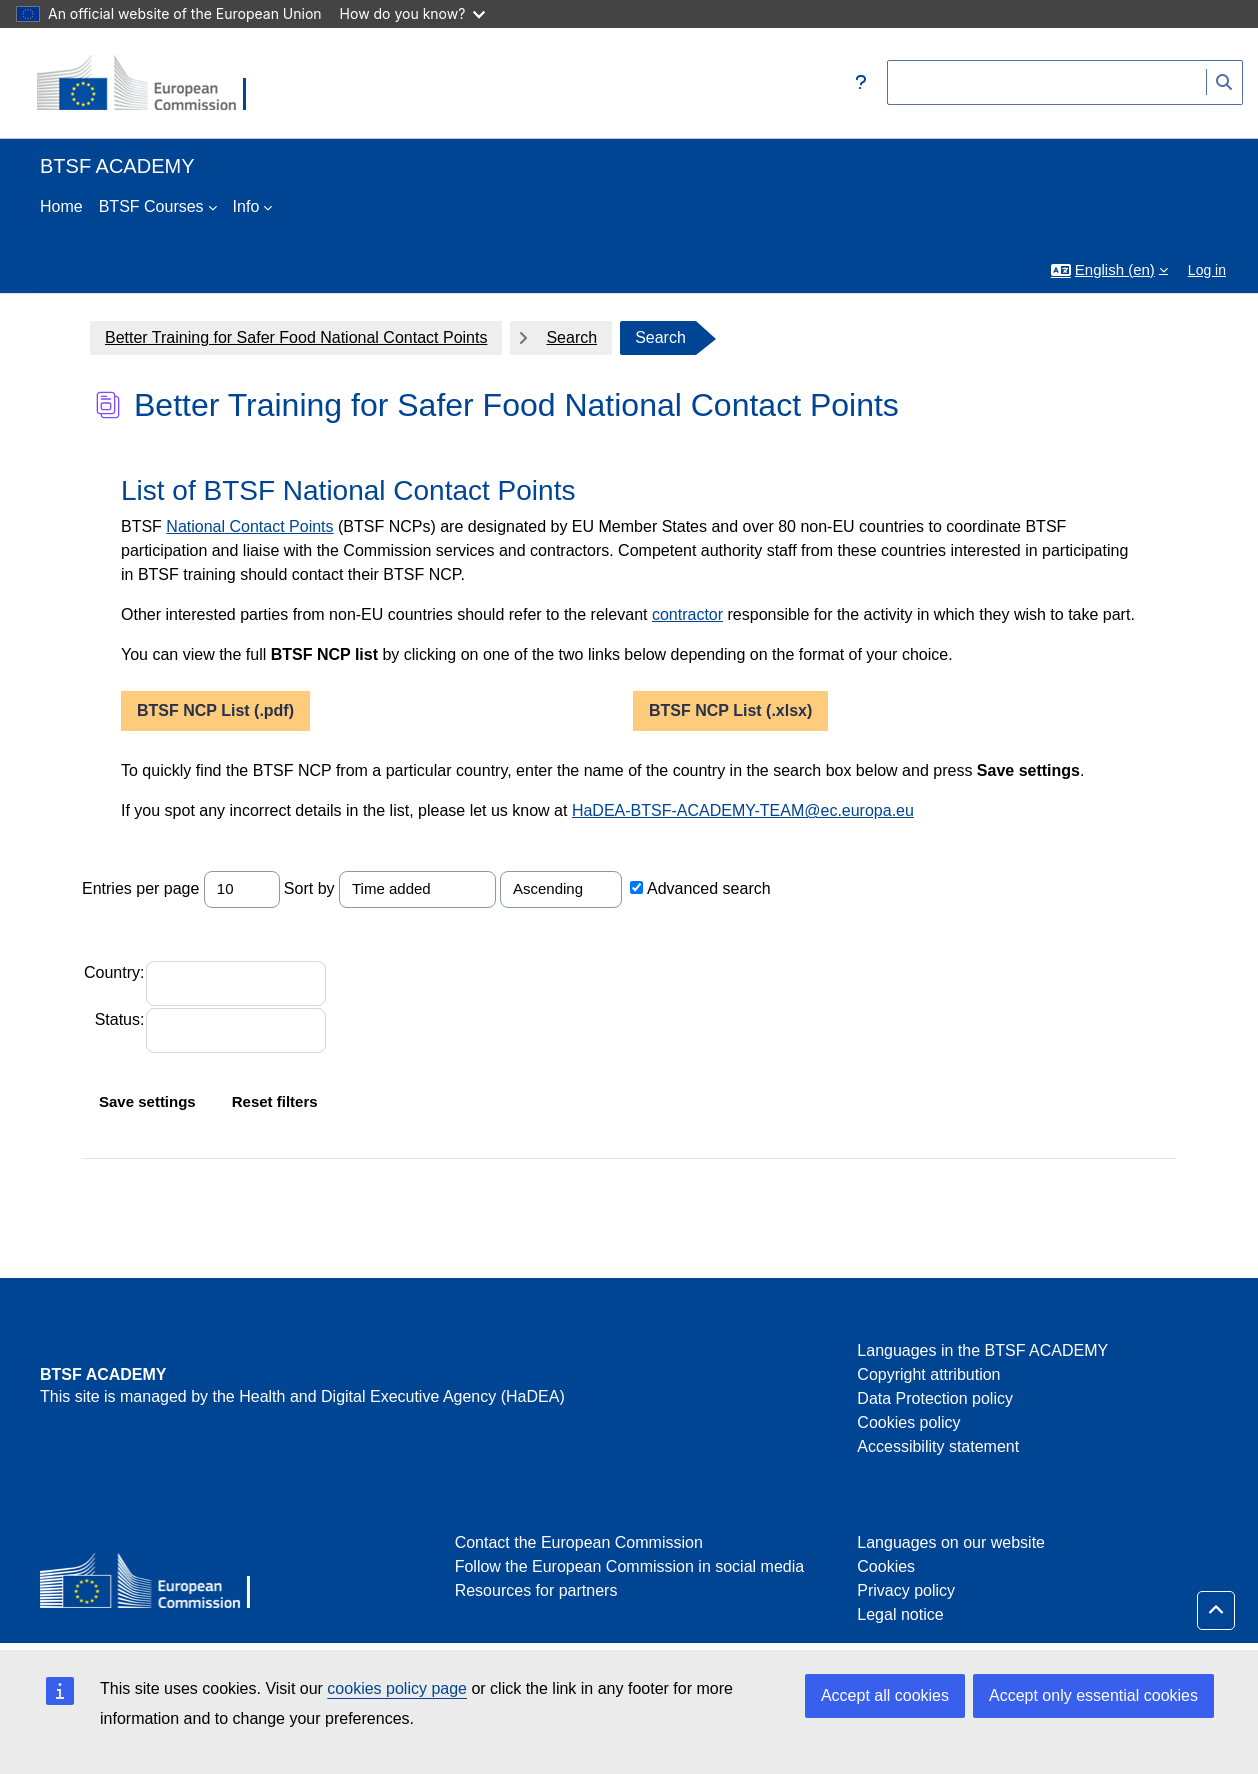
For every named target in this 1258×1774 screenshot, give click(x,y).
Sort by (309, 888)
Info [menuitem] (246, 206)
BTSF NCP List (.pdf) (215, 710)
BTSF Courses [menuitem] (151, 206)
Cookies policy (908, 1422)
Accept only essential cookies (1093, 1695)
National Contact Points (249, 526)
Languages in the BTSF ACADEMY (982, 1350)
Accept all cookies (885, 1695)
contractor (687, 614)
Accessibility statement (938, 1446)
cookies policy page (397, 1688)
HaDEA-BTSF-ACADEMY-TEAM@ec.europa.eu (743, 810)
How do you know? (413, 13)
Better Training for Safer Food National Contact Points (296, 337)
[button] (861, 83)
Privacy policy (906, 1590)
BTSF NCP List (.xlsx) (730, 710)
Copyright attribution (928, 1374)
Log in (1207, 270)
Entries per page (140, 888)
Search (571, 337)
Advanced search (709, 888)
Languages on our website (951, 1542)
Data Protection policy (935, 1398)
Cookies (886, 1566)
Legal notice (900, 1614)
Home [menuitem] (61, 206)
